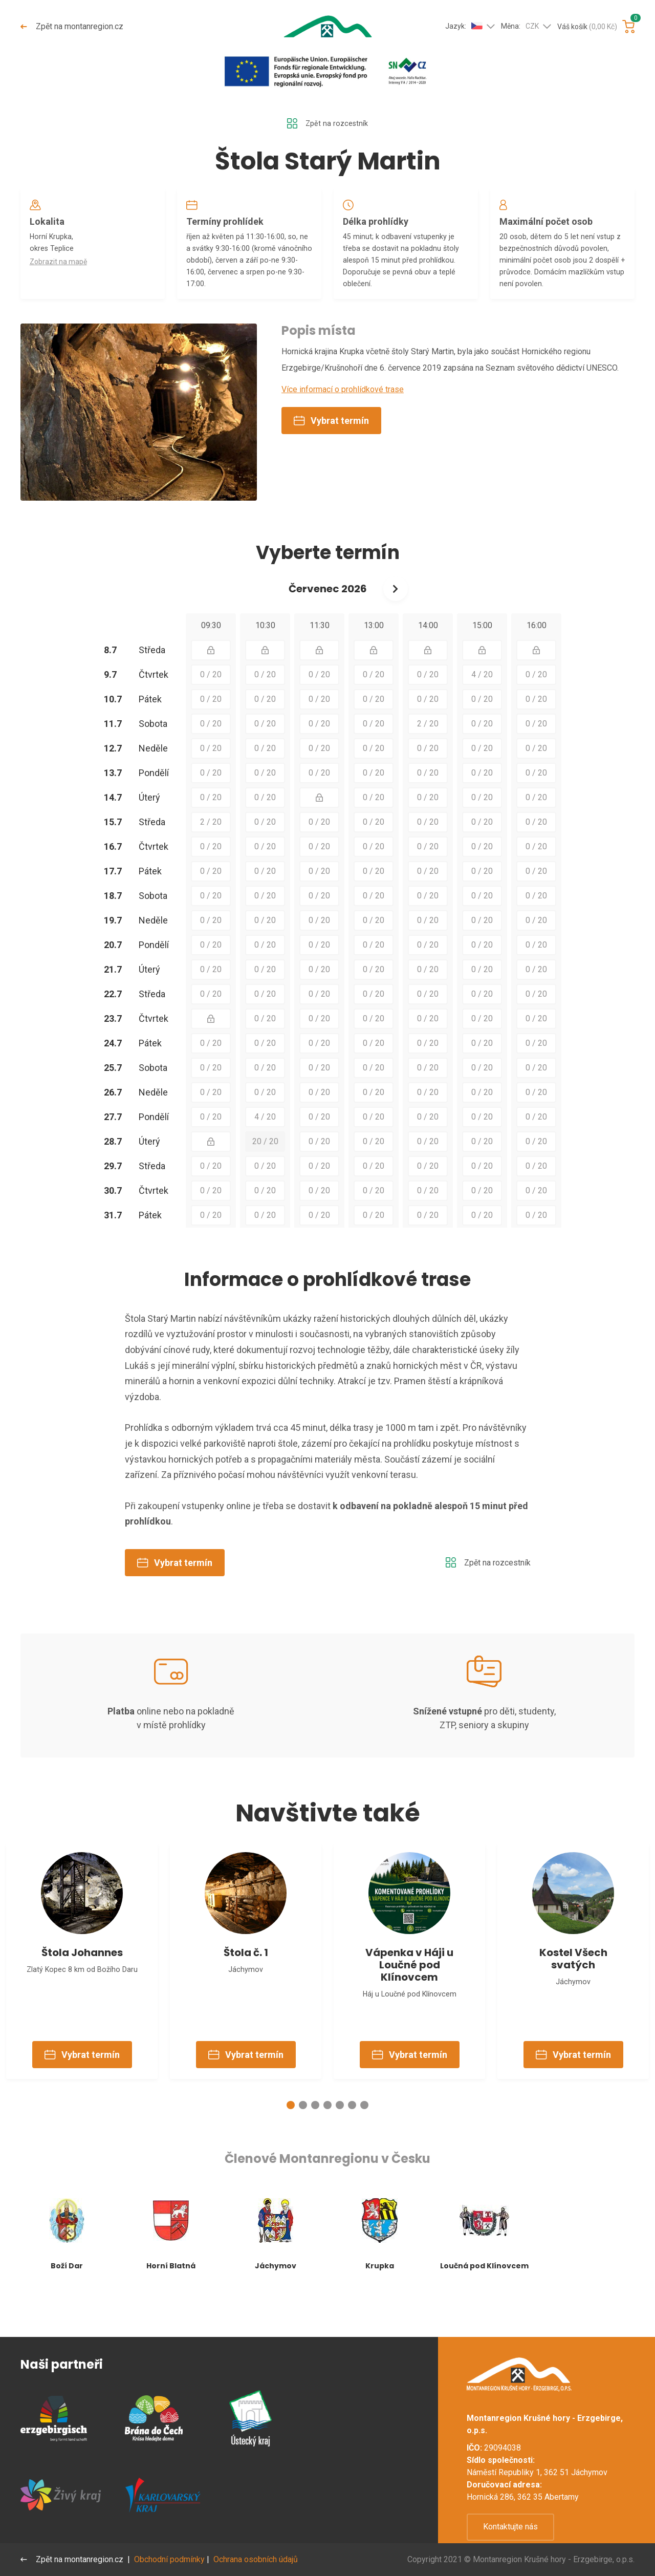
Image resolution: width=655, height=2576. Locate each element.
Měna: (520, 27)
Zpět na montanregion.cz (72, 26)
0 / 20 (211, 702)
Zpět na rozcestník (327, 124)
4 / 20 (482, 702)
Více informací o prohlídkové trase (342, 417)
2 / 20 (428, 752)
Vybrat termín (331, 448)
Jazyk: (464, 25)
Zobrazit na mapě (61, 270)
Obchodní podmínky (171, 2559)
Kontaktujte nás (510, 2526)
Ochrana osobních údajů (257, 2559)
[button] (291, 2147)
